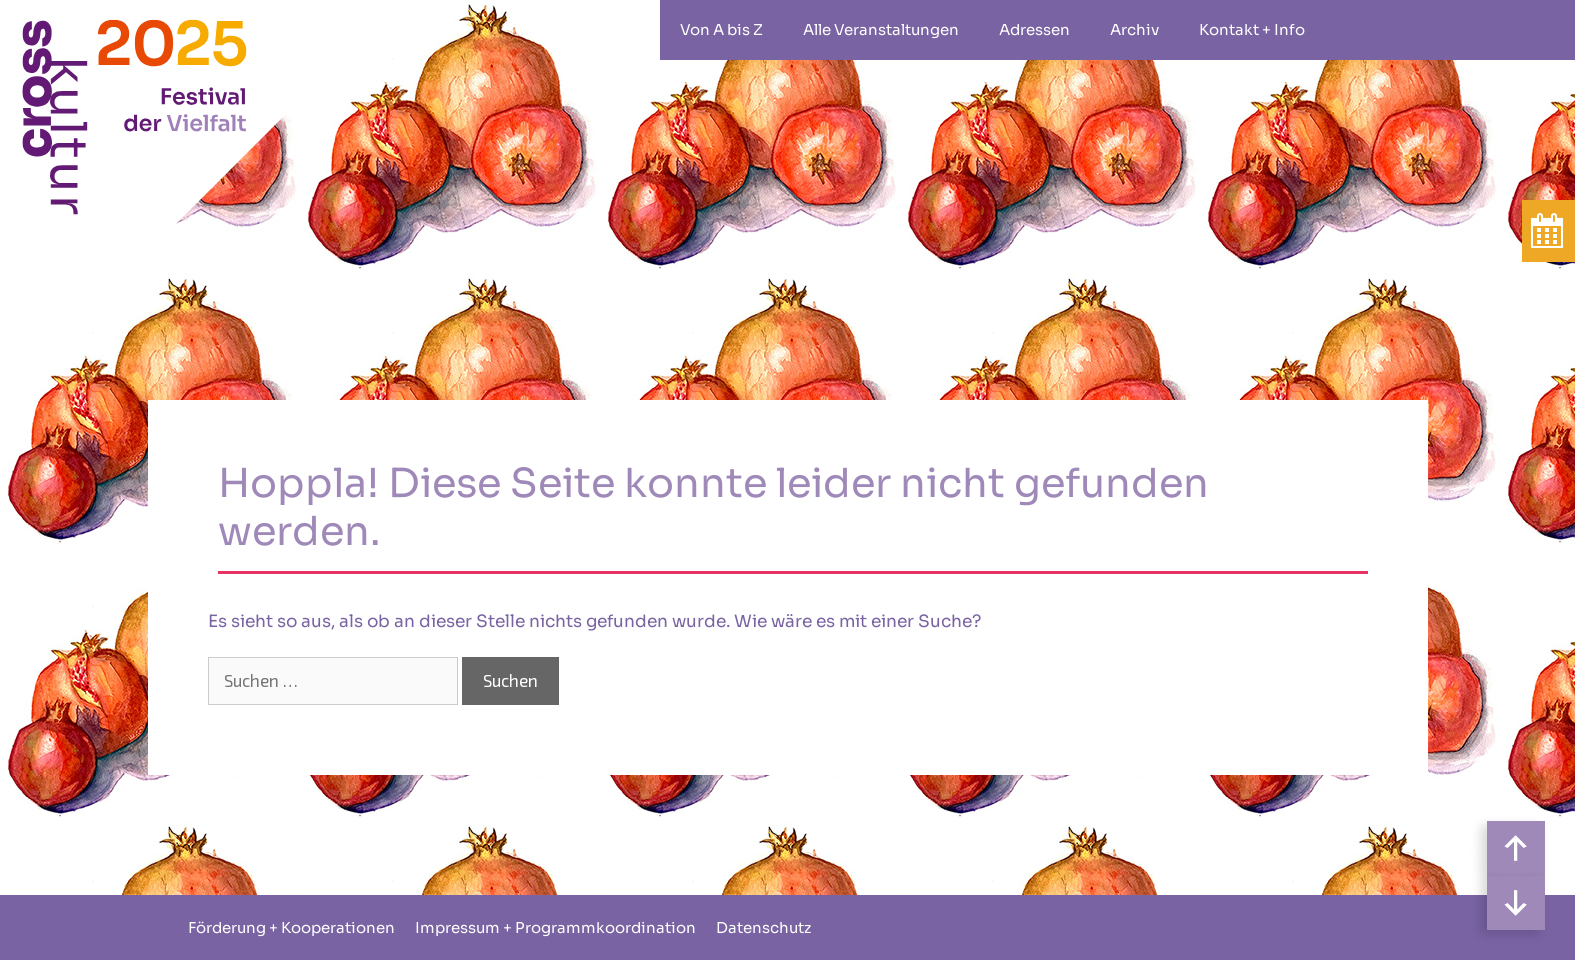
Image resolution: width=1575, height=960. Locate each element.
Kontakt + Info (1252, 29)
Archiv (1134, 29)
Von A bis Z (721, 29)
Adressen (1034, 29)
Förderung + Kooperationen (291, 927)
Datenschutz (763, 927)
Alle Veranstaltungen (881, 29)
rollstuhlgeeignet (1355, 30)
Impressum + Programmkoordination (555, 927)
